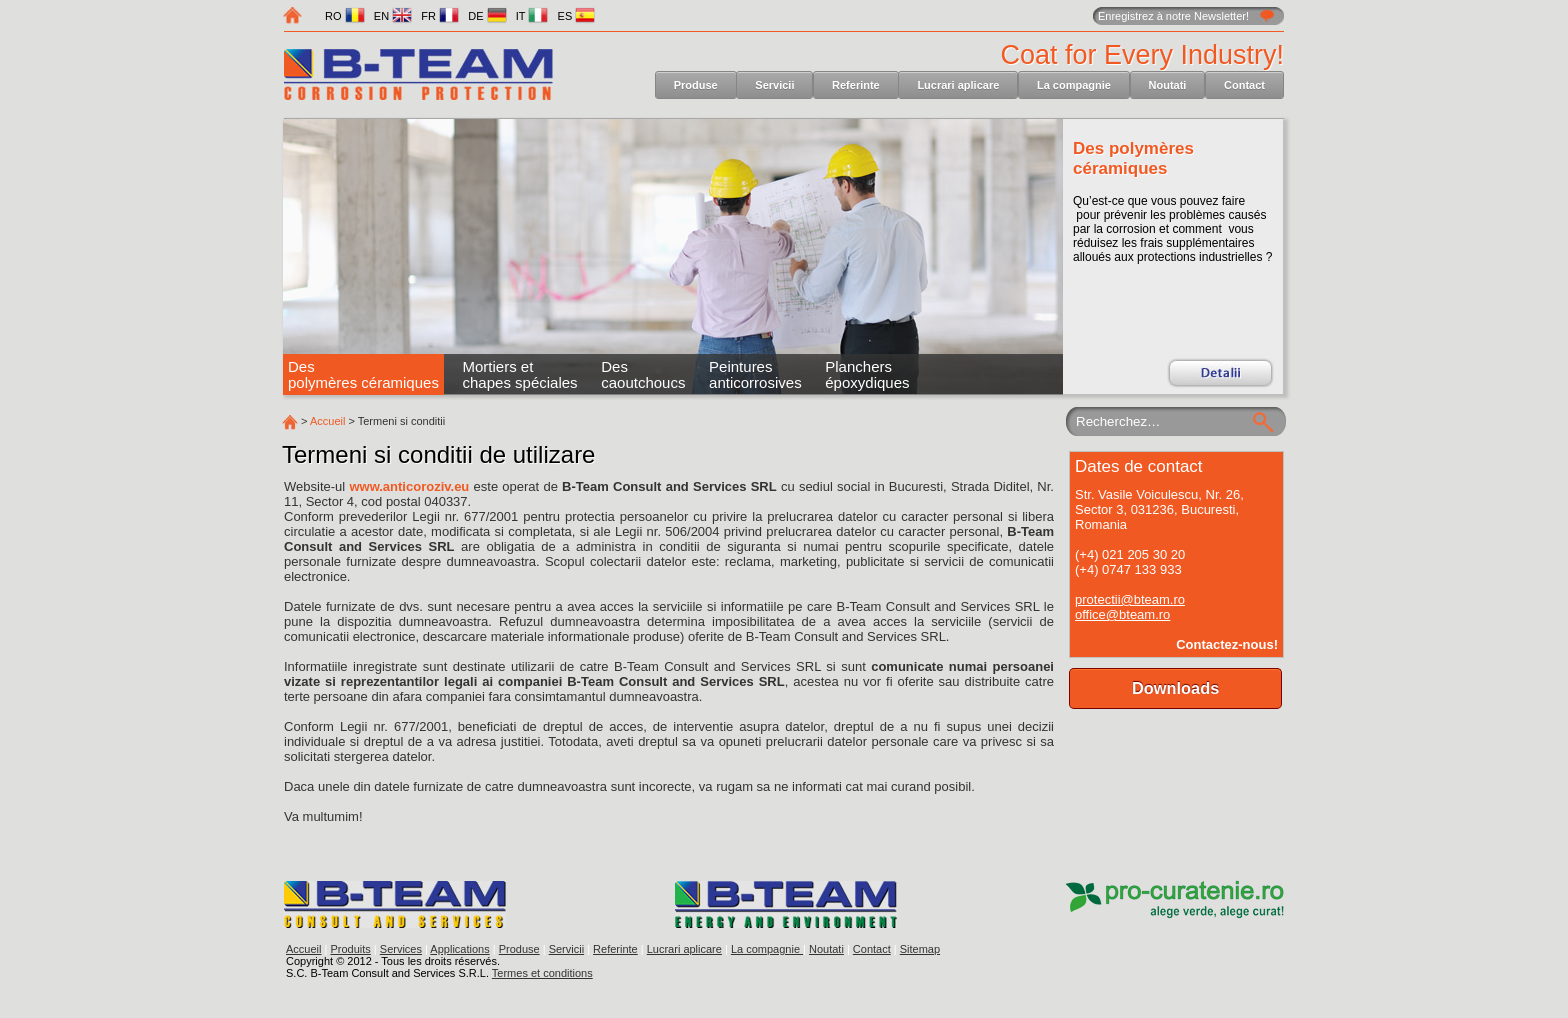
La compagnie (1074, 85)
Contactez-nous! (1227, 644)
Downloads (1175, 688)
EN (393, 16)
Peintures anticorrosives (755, 374)
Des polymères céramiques (1133, 158)
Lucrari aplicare (958, 85)
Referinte (856, 85)
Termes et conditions (542, 973)
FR (440, 16)
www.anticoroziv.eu (409, 486)
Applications (459, 949)
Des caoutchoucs (643, 374)
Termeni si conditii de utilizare (438, 454)
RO (345, 16)
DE (487, 16)
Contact (1244, 85)
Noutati (1168, 85)
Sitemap (920, 949)
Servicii (774, 85)
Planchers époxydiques (867, 374)
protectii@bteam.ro (1130, 599)
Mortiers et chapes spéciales (520, 374)
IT (532, 16)
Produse (696, 85)
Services (401, 949)
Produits (350, 949)
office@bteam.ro (1122, 614)
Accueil (327, 421)
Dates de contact (1139, 466)
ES (577, 16)
